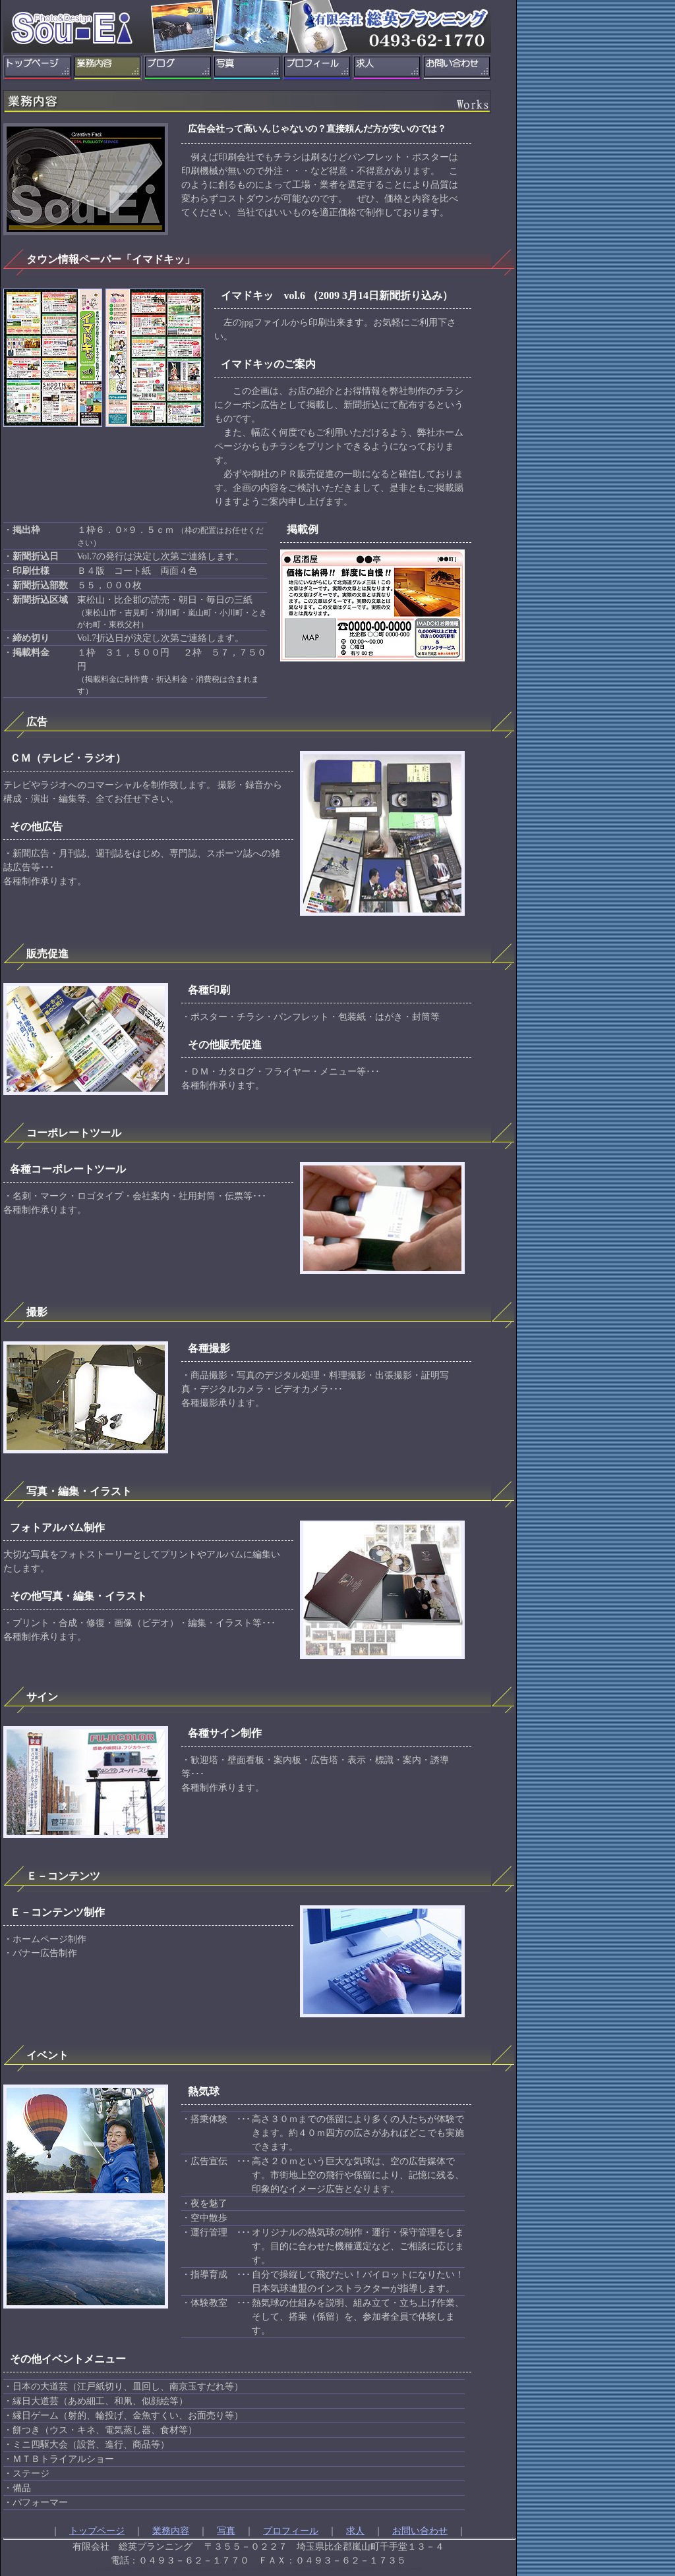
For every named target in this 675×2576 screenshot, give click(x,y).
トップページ (97, 2531)
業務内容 (170, 2531)
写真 (226, 2531)
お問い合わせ (420, 2531)
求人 (355, 2531)
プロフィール (290, 2531)
